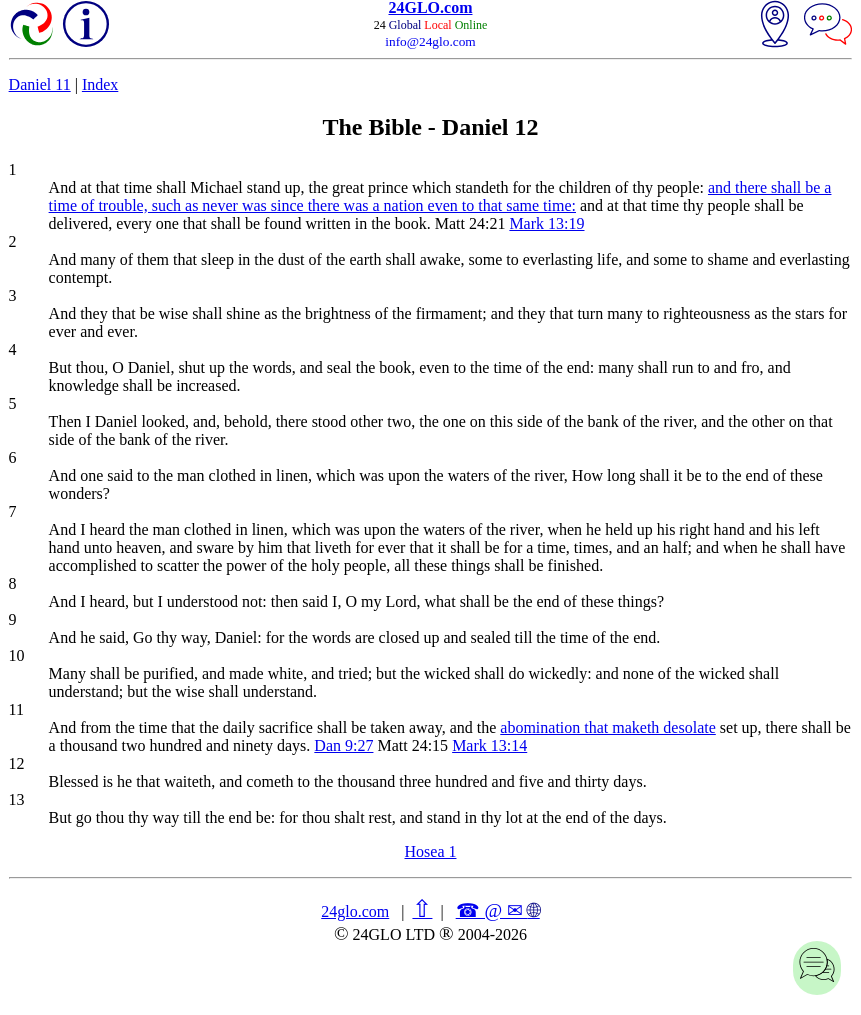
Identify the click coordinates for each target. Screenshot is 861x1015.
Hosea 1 (431, 851)
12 (17, 763)
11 (16, 709)
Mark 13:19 (546, 223)
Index (100, 84)
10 (17, 655)
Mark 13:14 (489, 745)
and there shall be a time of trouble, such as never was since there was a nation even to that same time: (440, 196)
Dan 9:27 (343, 745)
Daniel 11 (40, 84)
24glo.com (355, 911)
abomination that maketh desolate (608, 727)
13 (17, 799)
